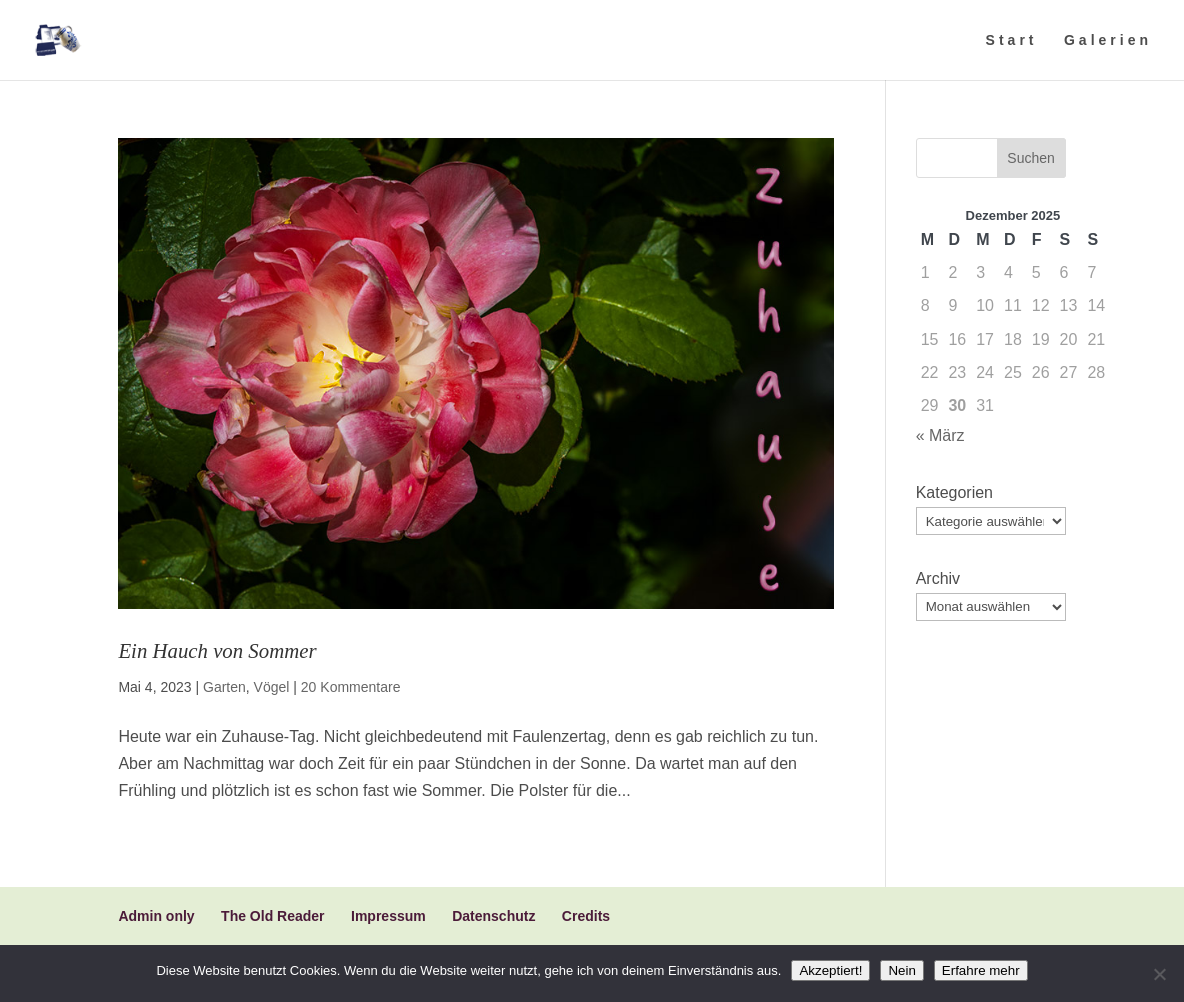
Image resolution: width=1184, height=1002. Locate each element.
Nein (901, 970)
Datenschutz (493, 916)
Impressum (388, 916)
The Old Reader (272, 916)
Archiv (938, 578)
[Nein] (1159, 974)
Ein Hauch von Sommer (217, 650)
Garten (224, 687)
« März (940, 435)
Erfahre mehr (981, 970)
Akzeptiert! (830, 970)
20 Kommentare (351, 687)
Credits (586, 916)
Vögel (272, 687)
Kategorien (954, 492)
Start (1012, 40)
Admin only (156, 916)
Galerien (1108, 40)
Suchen (1030, 158)
